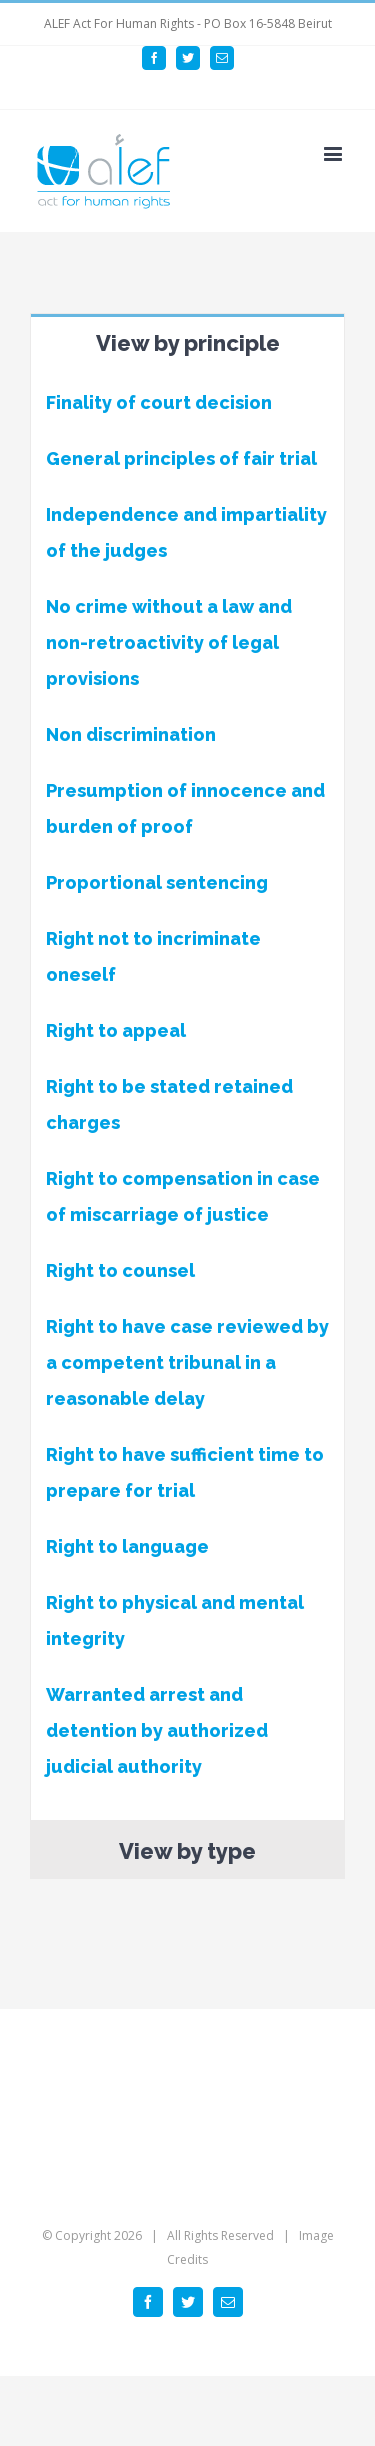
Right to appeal (116, 1030)
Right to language (127, 1546)
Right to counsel (120, 1270)
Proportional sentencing (157, 882)
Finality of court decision (159, 402)
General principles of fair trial (181, 458)
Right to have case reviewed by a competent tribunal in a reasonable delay (187, 1362)
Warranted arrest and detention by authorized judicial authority (157, 1730)
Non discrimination (131, 734)
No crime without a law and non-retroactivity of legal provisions (169, 642)
